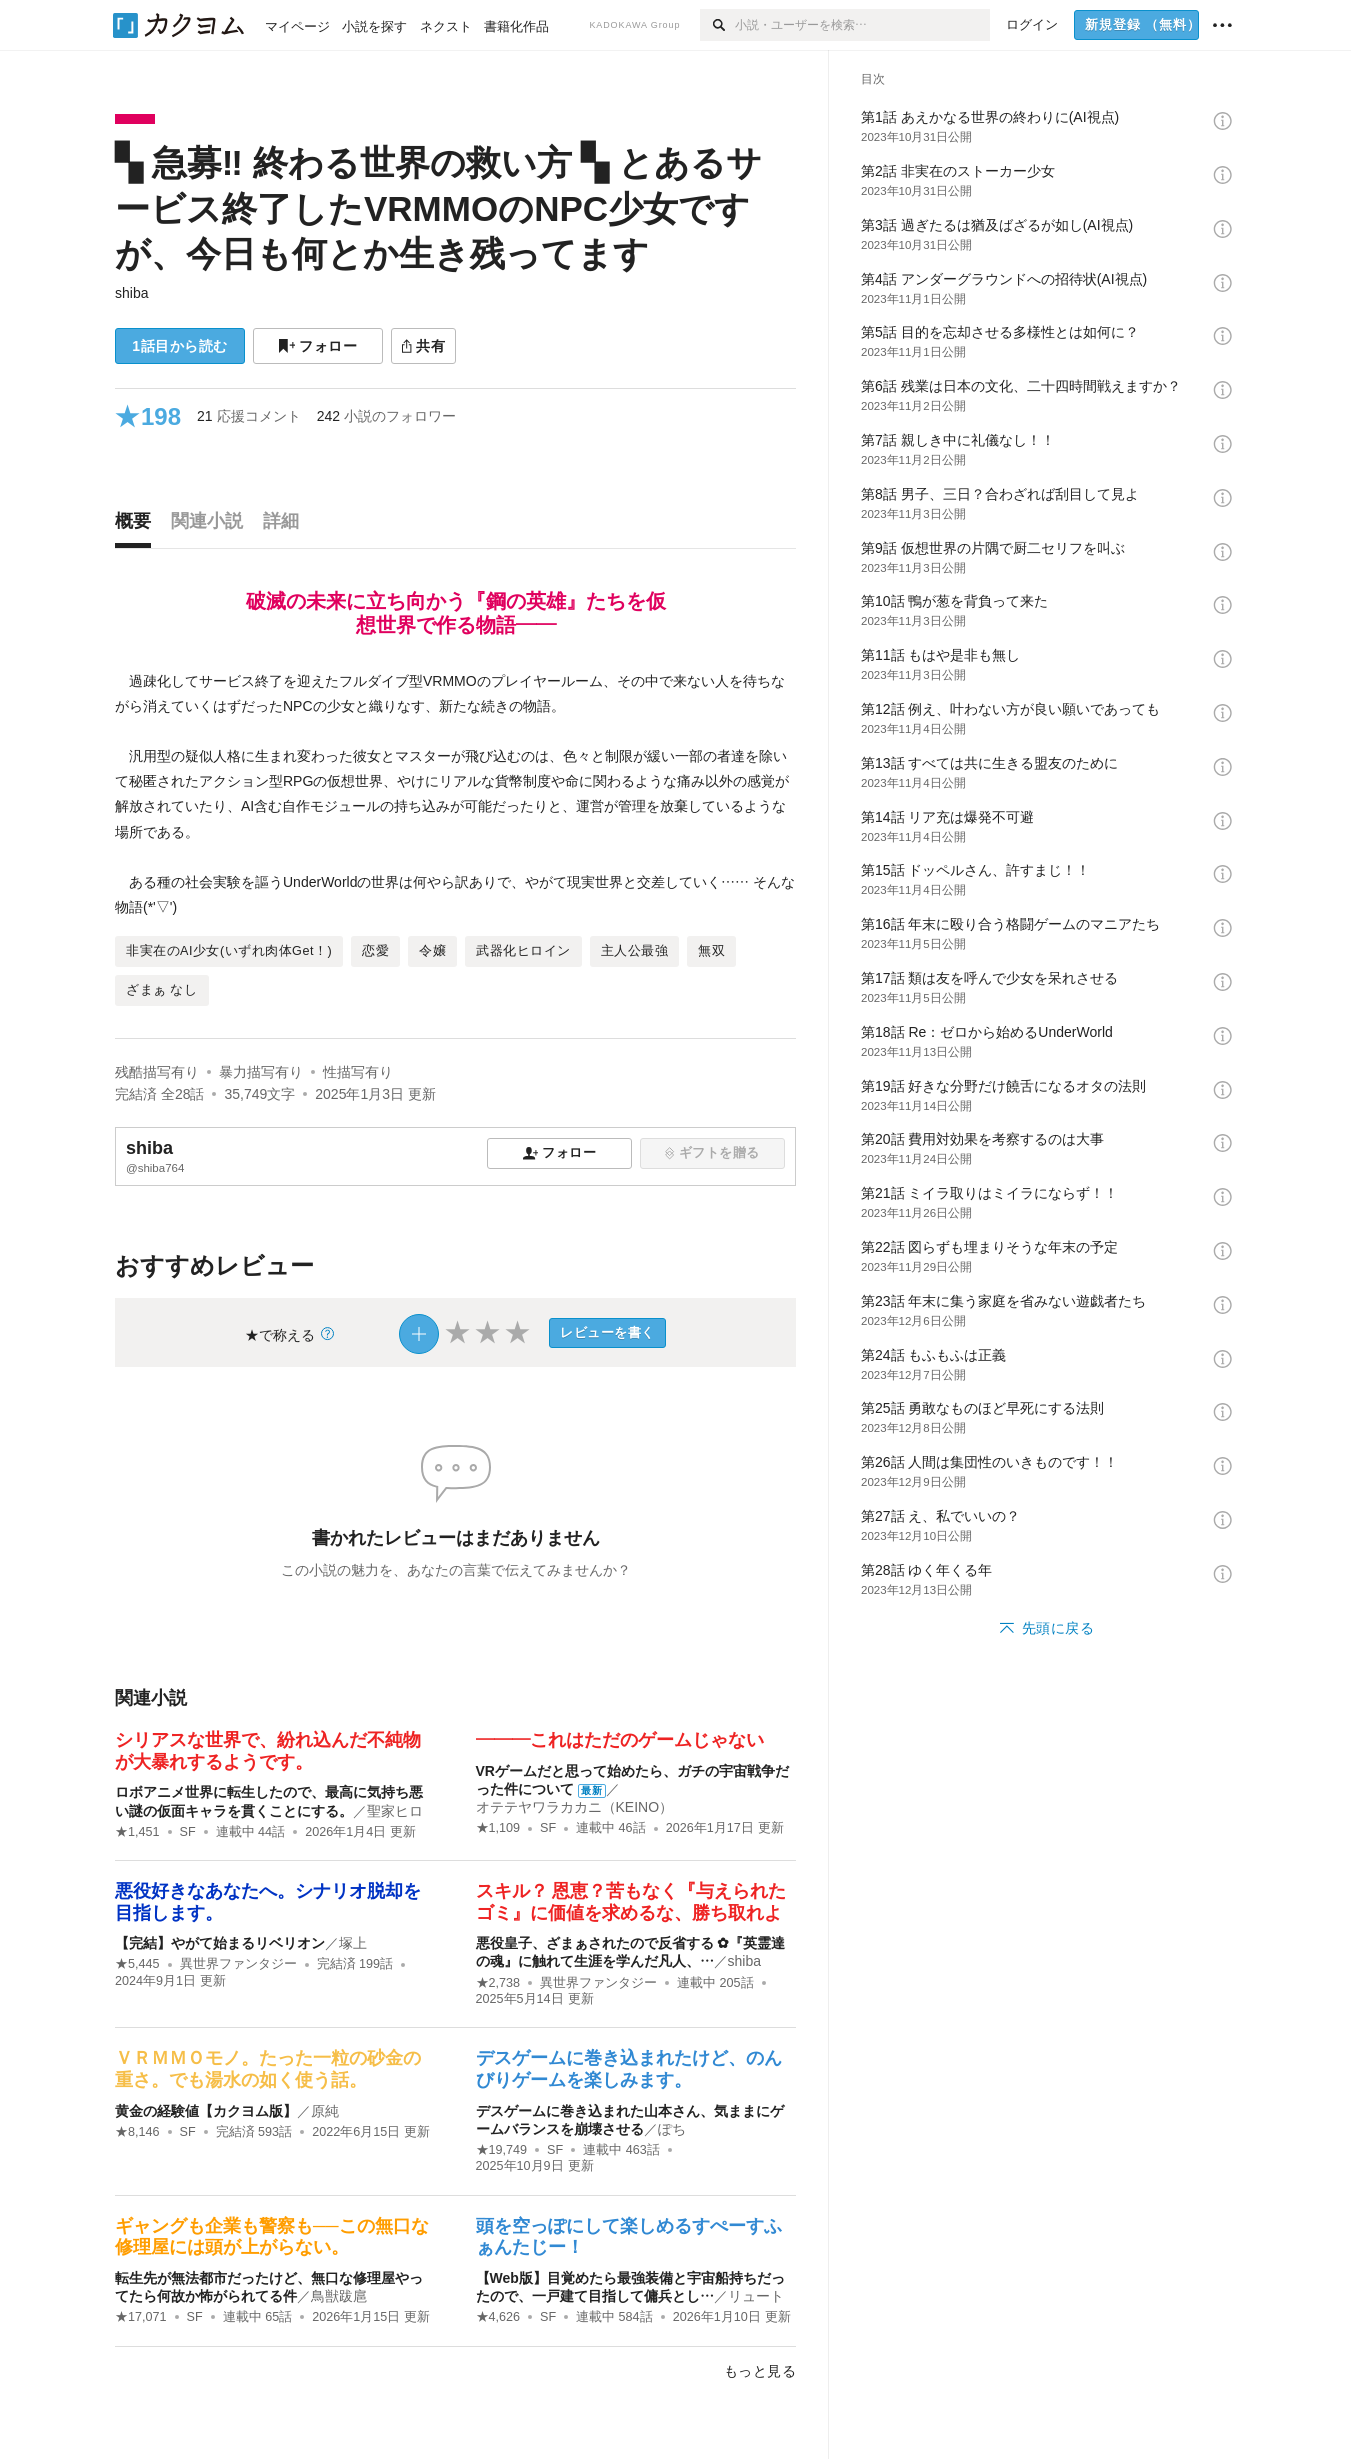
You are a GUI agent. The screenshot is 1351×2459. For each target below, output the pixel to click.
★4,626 (498, 2317)
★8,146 (137, 2132)
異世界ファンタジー (238, 1964)
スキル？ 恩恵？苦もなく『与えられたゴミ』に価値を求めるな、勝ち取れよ (631, 1902)
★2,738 (498, 1983)
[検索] (717, 25)
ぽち (672, 2129)
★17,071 (141, 2317)
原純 (325, 2111)
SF (188, 1832)
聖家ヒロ (395, 1811)
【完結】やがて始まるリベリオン (220, 1943)
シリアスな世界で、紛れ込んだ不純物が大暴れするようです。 (268, 1751)
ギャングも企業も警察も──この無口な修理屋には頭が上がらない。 (272, 2237)
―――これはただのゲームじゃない (620, 1740)
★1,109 (498, 1828)
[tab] (138, 526)
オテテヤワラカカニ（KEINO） (575, 1807)
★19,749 (502, 2150)
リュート (756, 2296)
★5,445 (137, 1964)
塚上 (353, 1943)
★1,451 (137, 1832)
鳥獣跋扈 (339, 2296)
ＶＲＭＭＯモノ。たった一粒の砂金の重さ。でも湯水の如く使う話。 (268, 2069)
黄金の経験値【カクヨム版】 (206, 2111)
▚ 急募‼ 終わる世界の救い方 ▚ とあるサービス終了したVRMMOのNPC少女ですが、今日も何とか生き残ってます (438, 208)
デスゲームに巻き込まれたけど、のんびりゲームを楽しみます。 (629, 2069)
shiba (131, 293)
